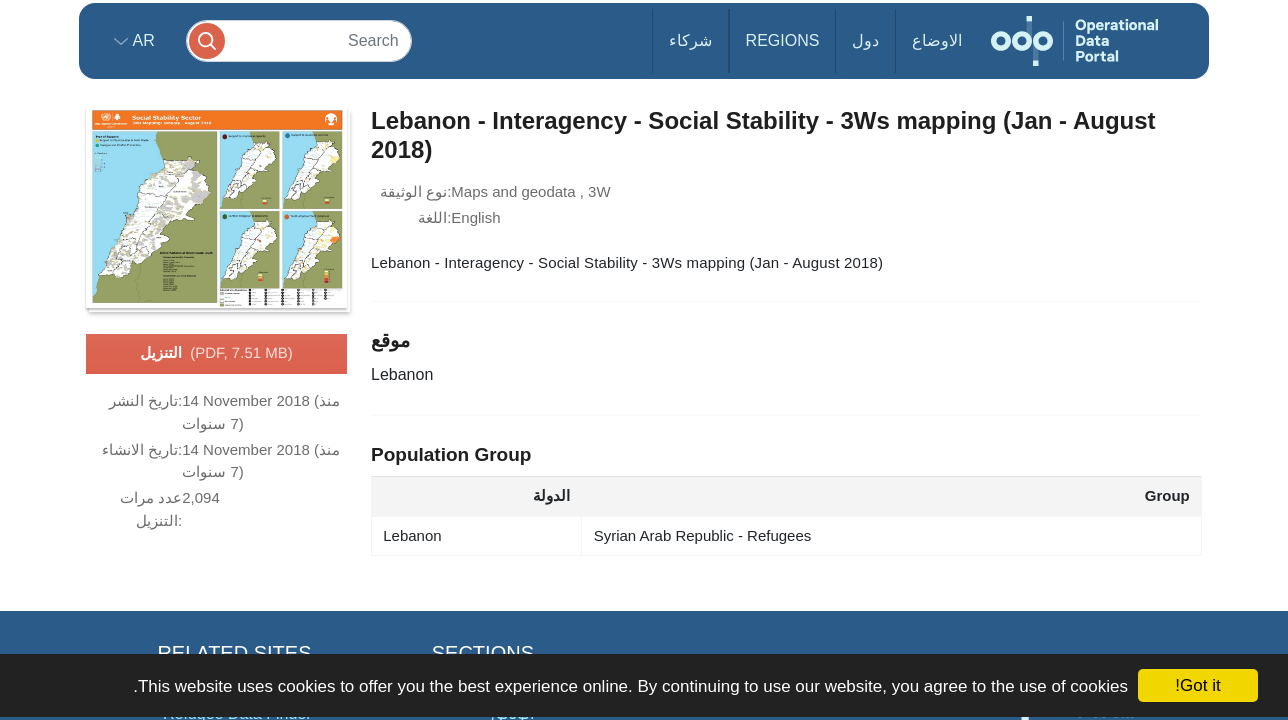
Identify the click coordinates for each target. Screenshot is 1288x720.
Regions (783, 40)
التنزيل (216, 354)
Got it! (1197, 685)
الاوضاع (937, 40)
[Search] (299, 40)
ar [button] (141, 40)
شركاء (690, 40)
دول (865, 40)
